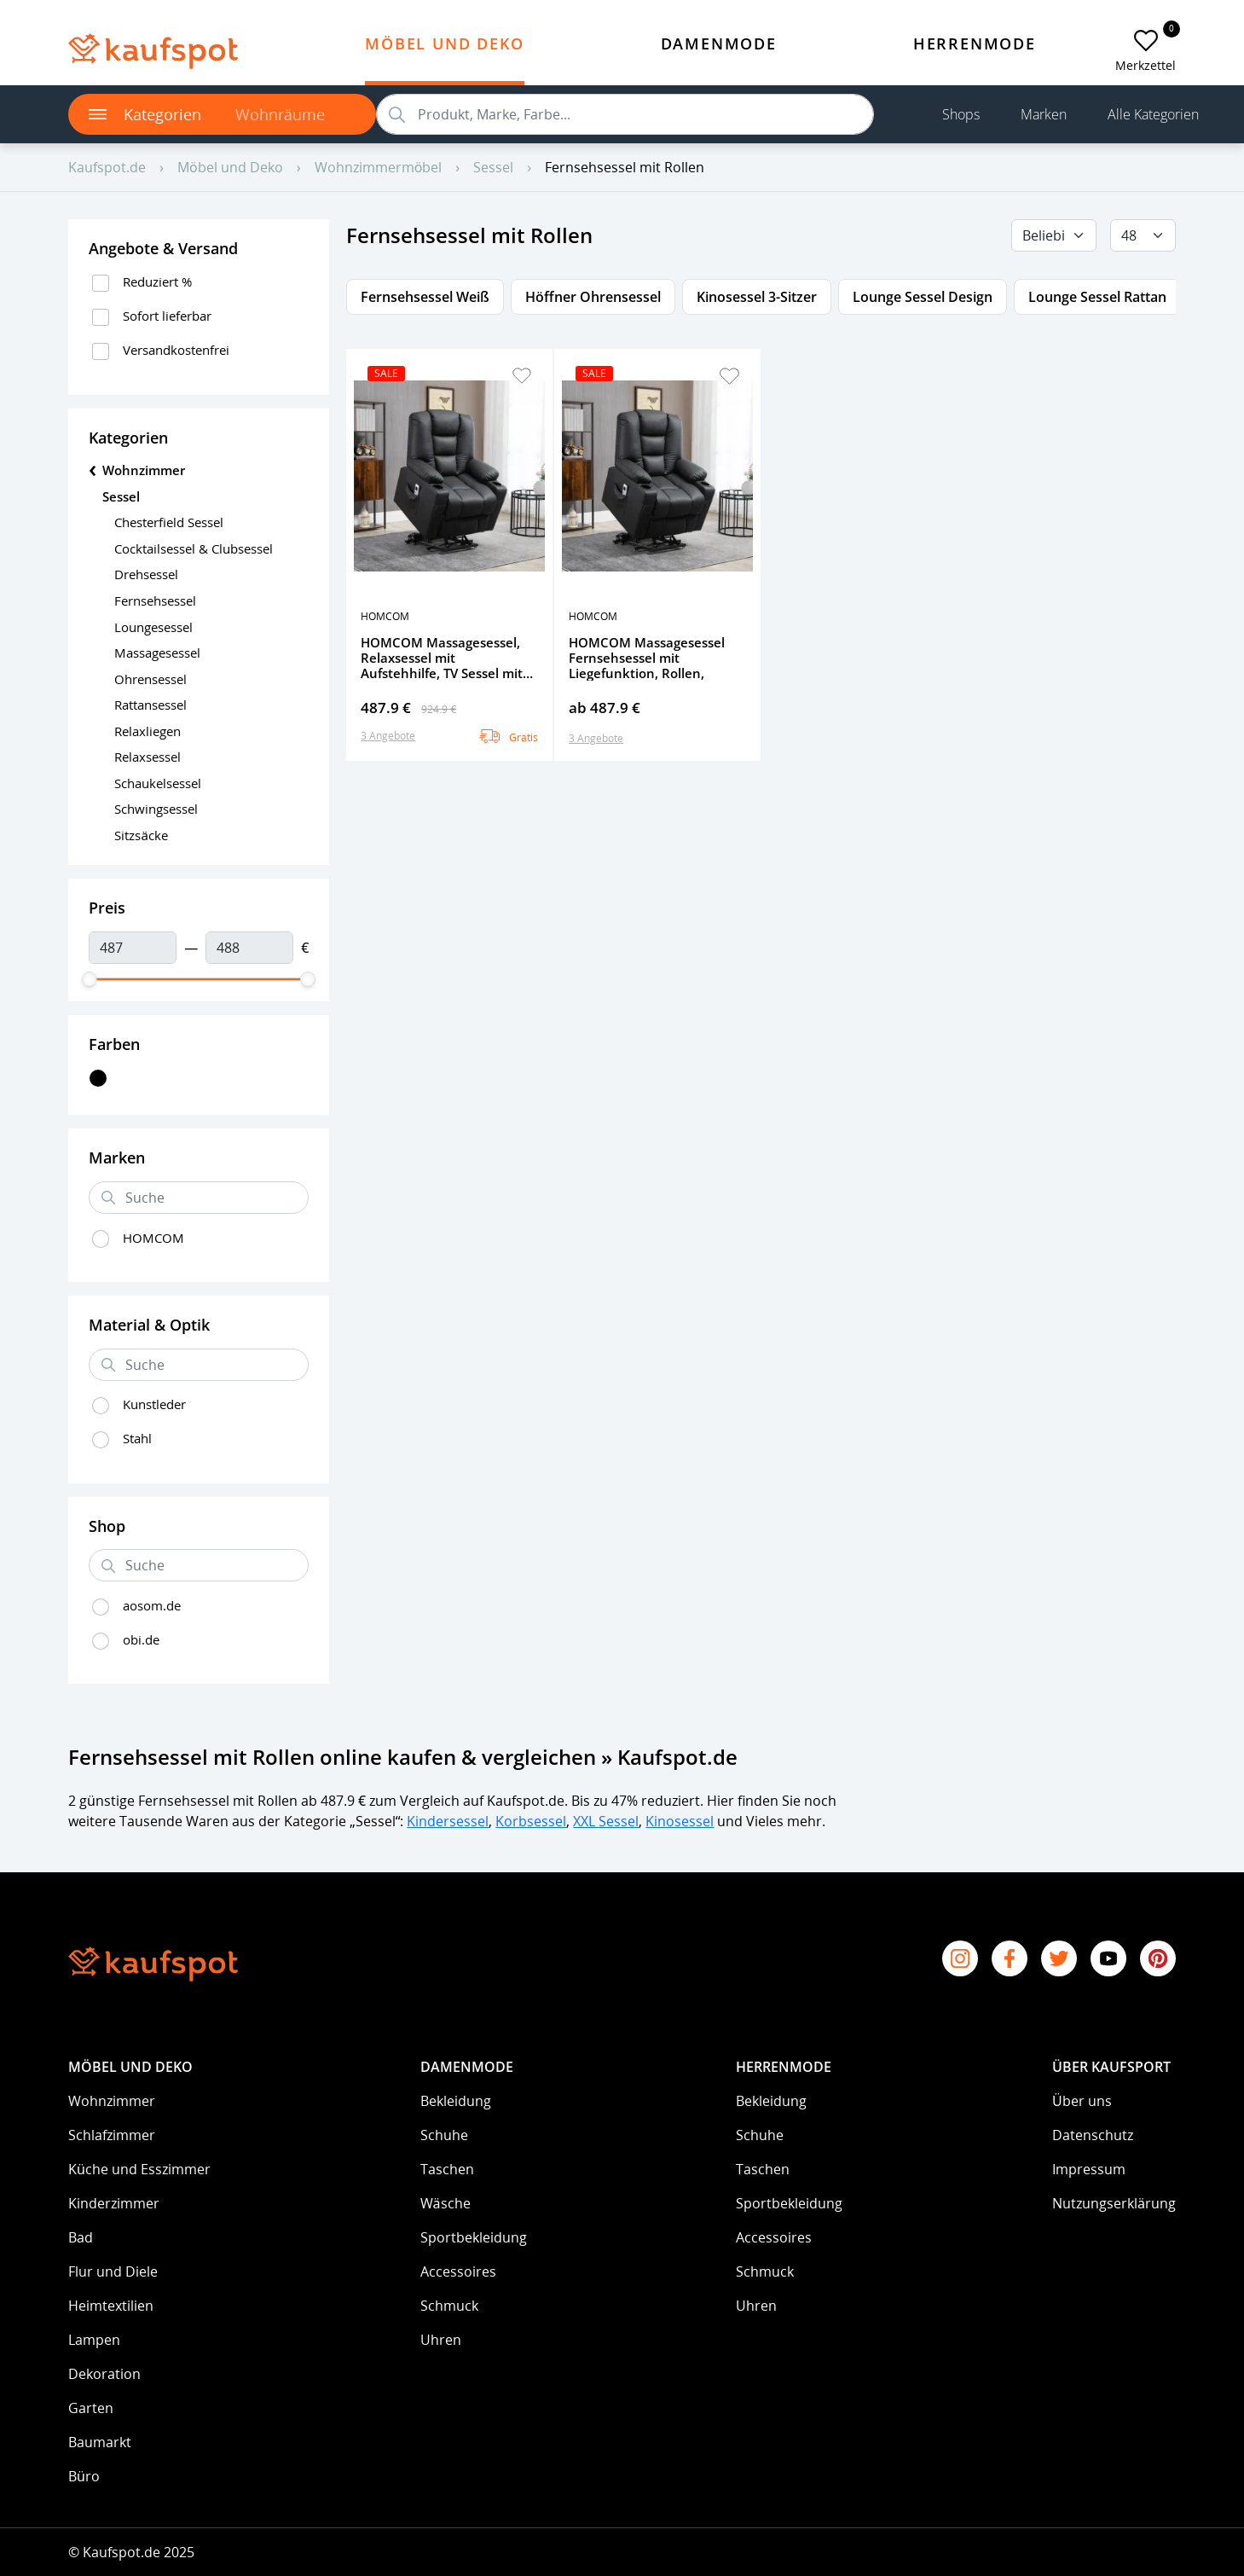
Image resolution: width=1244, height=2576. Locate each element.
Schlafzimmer (111, 2135)
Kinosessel (679, 1821)
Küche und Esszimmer (139, 2169)
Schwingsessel (156, 808)
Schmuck (449, 2305)
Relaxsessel (147, 756)
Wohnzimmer (111, 2101)
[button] (521, 375)
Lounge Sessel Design (922, 296)
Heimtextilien (110, 2305)
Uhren (440, 2339)
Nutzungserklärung (1114, 2203)
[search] (625, 114)
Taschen (447, 2169)
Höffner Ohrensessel (593, 296)
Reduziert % (157, 281)
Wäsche (445, 2203)
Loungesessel (153, 626)
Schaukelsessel (157, 783)
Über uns (1082, 2101)
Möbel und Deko (444, 43)
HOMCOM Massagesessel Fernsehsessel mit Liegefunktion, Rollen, (647, 657)
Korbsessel (530, 1821)
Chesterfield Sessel (168, 522)
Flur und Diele (113, 2271)
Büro (84, 2476)
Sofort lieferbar (167, 315)
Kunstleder (154, 1404)
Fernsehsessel (155, 600)
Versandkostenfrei (176, 349)
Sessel (121, 496)
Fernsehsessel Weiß (425, 296)
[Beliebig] (1053, 235)
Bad (80, 2237)
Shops (961, 114)
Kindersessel (448, 1821)
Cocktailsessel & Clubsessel (193, 548)
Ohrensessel (150, 679)
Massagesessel (157, 652)
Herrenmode (974, 43)
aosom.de (152, 1605)
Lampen (94, 2339)
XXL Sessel (606, 1821)
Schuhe (444, 2135)
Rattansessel (150, 704)
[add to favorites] (1146, 41)
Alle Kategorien (1153, 114)
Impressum (1088, 2169)
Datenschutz (1092, 2135)
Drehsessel (146, 574)
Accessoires (458, 2271)
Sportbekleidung (473, 2237)
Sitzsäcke (140, 835)
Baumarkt (99, 2442)
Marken (1044, 114)
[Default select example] (1143, 235)
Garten (90, 2408)
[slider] (89, 979)
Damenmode (719, 43)
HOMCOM (153, 1237)
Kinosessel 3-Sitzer (757, 296)
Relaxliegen (147, 731)
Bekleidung (455, 2101)
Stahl (137, 1438)
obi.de (141, 1639)
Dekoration (104, 2373)
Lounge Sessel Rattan (1097, 296)
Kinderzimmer (113, 2203)
